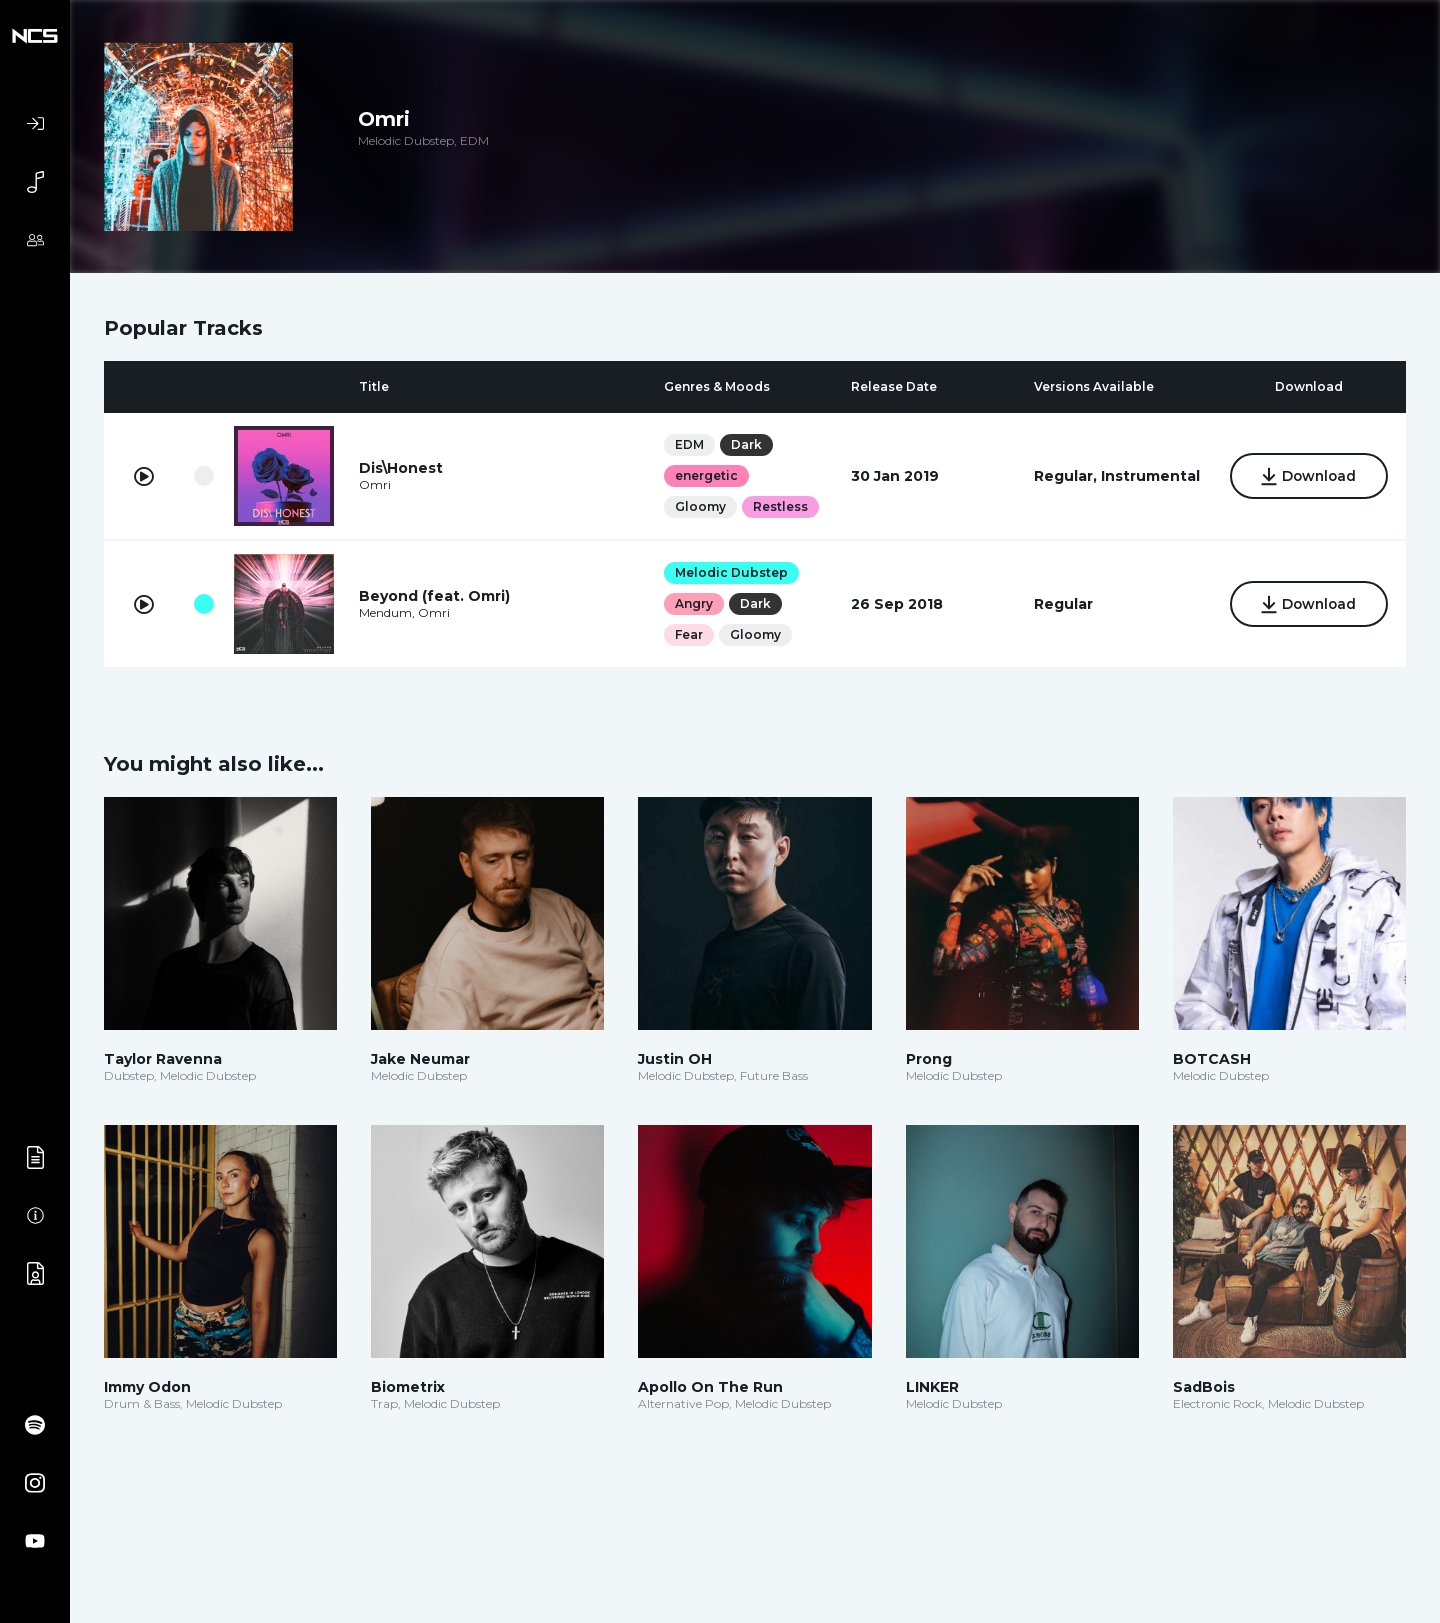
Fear (688, 634)
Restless (779, 506)
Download (1308, 477)
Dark (745, 444)
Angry (693, 603)
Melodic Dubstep (730, 572)
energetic (705, 475)
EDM (688, 444)
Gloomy (699, 506)
